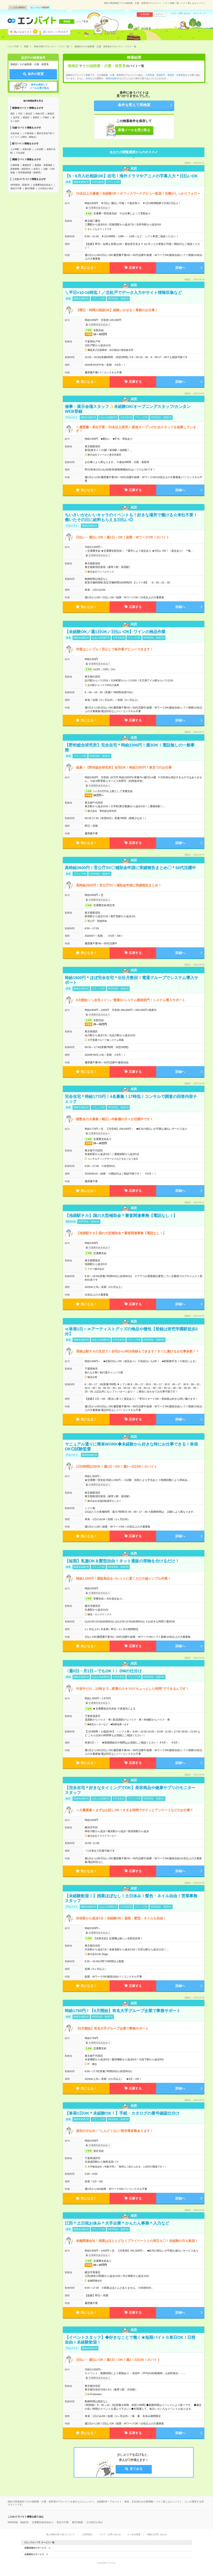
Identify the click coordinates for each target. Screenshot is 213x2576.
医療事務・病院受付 (20, 169)
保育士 (37, 169)
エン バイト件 (40, 7)
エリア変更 (82, 21)
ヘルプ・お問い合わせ (180, 13)
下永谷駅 (20, 153)
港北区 (29, 113)
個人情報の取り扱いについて (60, 2534)
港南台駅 (26, 149)
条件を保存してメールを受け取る (39, 86)
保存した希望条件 (57, 31)
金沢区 (16, 117)
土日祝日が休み (45, 188)
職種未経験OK (113, 78)
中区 (20, 113)
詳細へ (180, 267)
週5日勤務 (30, 188)
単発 (88, 78)
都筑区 (26, 117)
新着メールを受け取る (134, 130)
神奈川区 (40, 113)
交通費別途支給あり (43, 185)
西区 (12, 113)
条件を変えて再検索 (134, 105)
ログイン (160, 14)
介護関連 (14, 165)
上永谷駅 (39, 149)
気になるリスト (26, 31)
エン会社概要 (134, 2534)
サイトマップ (199, 13)
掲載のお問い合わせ (157, 2534)
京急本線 (14, 133)
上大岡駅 (14, 149)
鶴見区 (51, 113)
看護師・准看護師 (43, 165)
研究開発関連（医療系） (30, 172)
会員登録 (144, 14)
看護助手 (26, 165)
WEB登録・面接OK (20, 185)
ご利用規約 (86, 2534)
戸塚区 (46, 117)
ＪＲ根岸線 (28, 133)
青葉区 (36, 117)
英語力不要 (15, 188)
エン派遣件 (18, 7)
